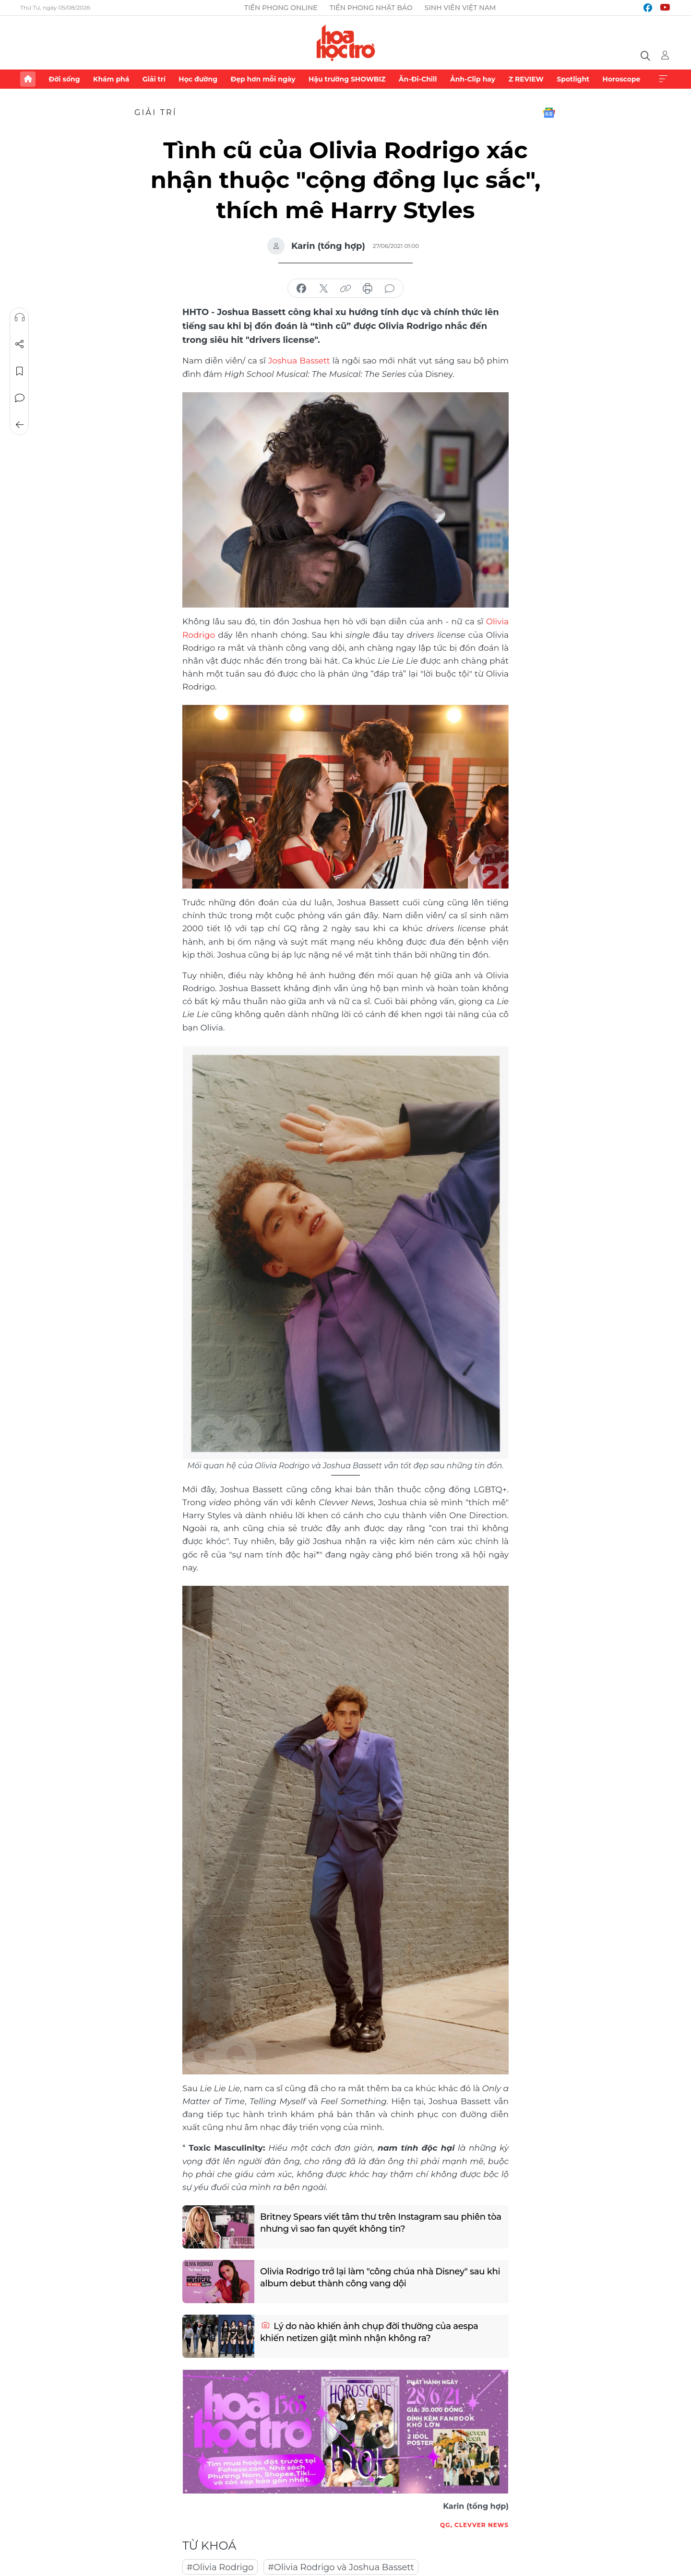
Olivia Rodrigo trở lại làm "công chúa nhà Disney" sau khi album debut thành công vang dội (380, 2277)
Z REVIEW (526, 79)
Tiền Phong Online (281, 7)
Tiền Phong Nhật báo (371, 7)
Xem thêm (663, 79)
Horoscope (622, 79)
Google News (549, 112)
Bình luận (19, 398)
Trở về (19, 425)
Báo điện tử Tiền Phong (346, 42)
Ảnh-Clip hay (472, 79)
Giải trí (154, 79)
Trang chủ (28, 79)
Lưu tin (19, 371)
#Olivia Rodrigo (220, 2567)
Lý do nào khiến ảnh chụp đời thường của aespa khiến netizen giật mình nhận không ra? (369, 2332)
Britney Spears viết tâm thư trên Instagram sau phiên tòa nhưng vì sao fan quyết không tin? (380, 2223)
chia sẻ (301, 288)
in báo (367, 288)
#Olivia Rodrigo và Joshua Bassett (341, 2567)
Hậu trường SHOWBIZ (347, 79)
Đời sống (64, 79)
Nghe (19, 317)
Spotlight (573, 79)
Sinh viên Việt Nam (460, 7)
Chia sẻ (19, 344)
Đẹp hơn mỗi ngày (262, 79)
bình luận (389, 288)
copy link (345, 288)
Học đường (198, 79)
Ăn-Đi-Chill (418, 79)
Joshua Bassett (299, 360)
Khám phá (111, 79)
